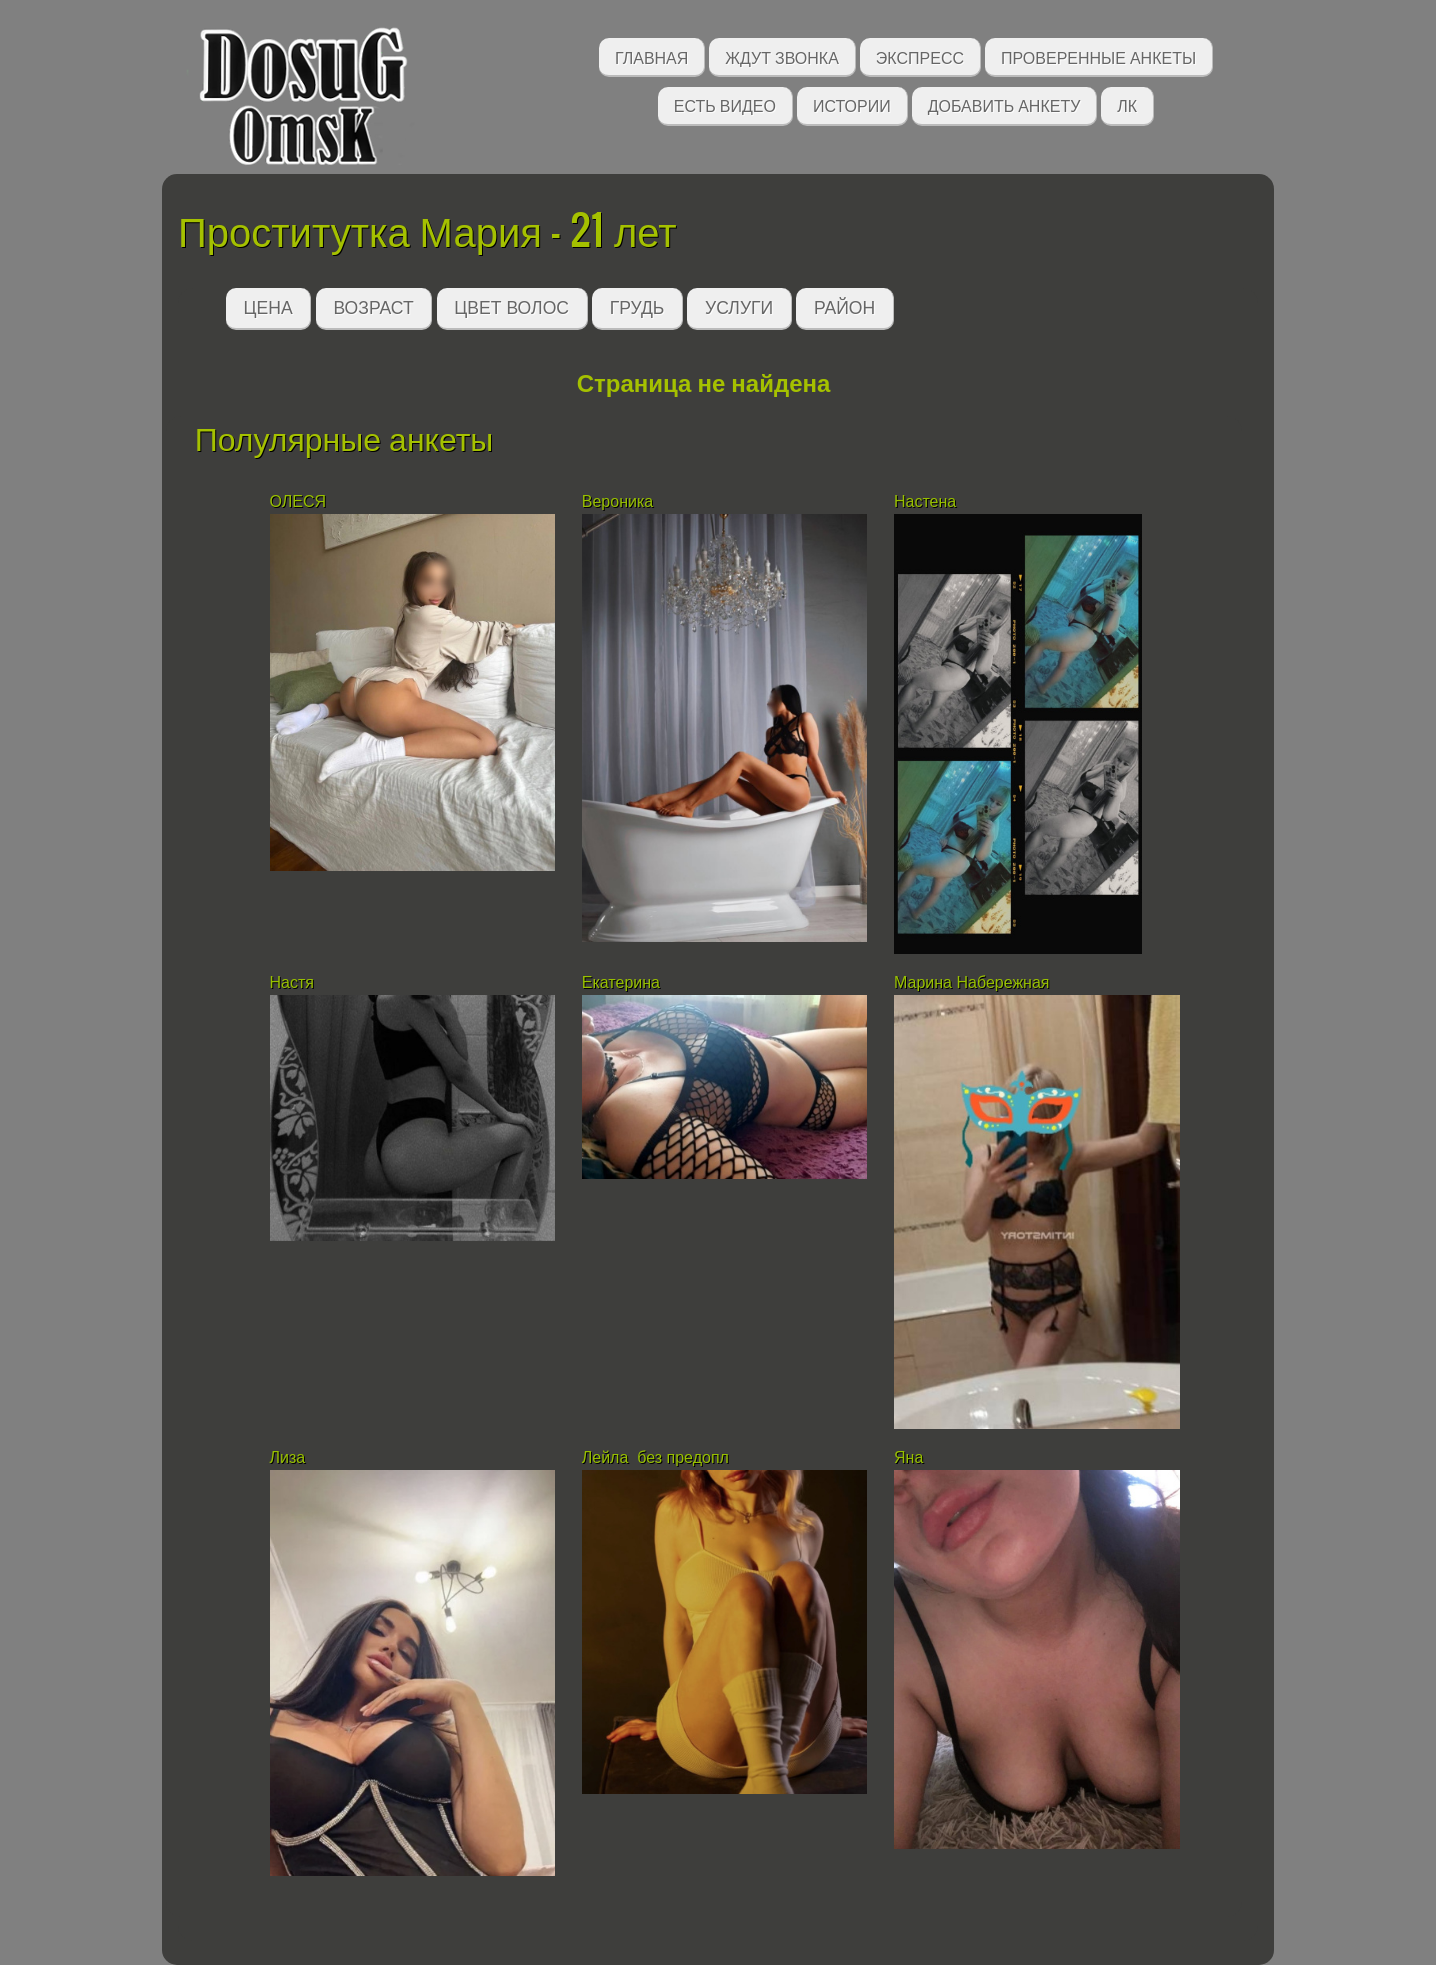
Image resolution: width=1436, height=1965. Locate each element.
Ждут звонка (782, 56)
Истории (852, 104)
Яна (908, 1457)
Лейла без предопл (655, 1457)
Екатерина (621, 982)
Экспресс (920, 56)
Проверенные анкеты (1098, 56)
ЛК (1127, 104)
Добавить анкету (1004, 104)
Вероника (617, 501)
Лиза (290, 1457)
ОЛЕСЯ (300, 501)
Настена (927, 501)
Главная (651, 56)
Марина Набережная (971, 982)
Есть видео (725, 104)
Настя (294, 982)
